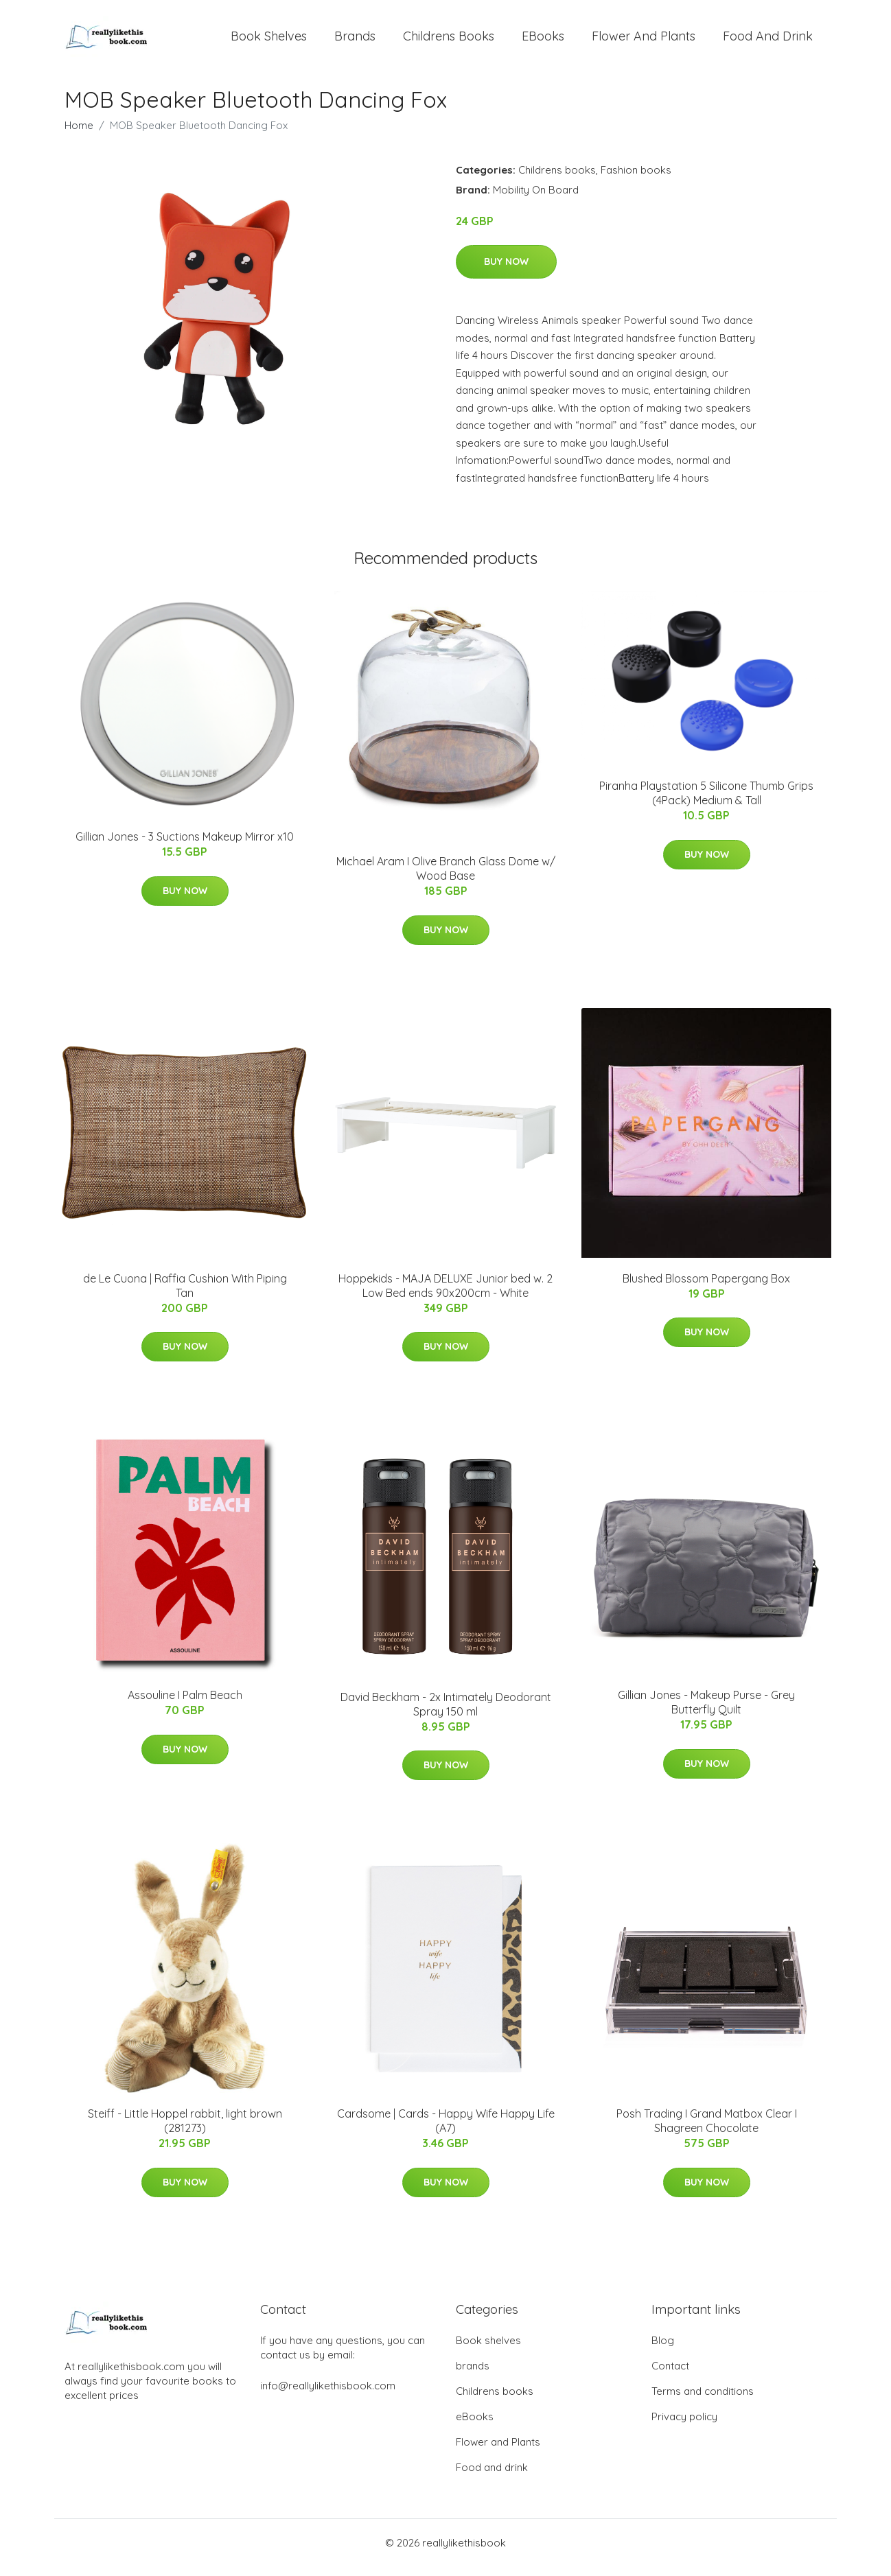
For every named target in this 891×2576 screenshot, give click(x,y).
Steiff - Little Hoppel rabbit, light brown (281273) (185, 2130)
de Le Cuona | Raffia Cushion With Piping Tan (185, 1295)
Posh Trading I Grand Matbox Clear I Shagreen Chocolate (706, 2130)
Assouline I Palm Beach (185, 1704)
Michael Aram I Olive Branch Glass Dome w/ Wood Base (445, 878)
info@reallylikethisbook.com (327, 2395)
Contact (670, 2375)
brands (354, 41)
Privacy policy (684, 2426)
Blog (662, 2349)
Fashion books (636, 179)
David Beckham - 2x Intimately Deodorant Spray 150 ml (445, 1714)
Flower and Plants (643, 41)
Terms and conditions (702, 2400)
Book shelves (269, 41)
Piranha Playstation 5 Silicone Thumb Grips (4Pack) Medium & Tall (706, 802)
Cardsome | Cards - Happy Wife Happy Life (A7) (446, 2130)
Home (79, 134)
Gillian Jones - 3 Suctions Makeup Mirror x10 (185, 846)
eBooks (543, 41)
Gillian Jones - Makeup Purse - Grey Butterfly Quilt (706, 1712)
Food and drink (768, 41)
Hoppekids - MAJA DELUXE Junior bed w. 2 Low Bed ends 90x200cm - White (445, 1295)
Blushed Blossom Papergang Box (706, 1288)
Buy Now (506, 271)
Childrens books (448, 41)
